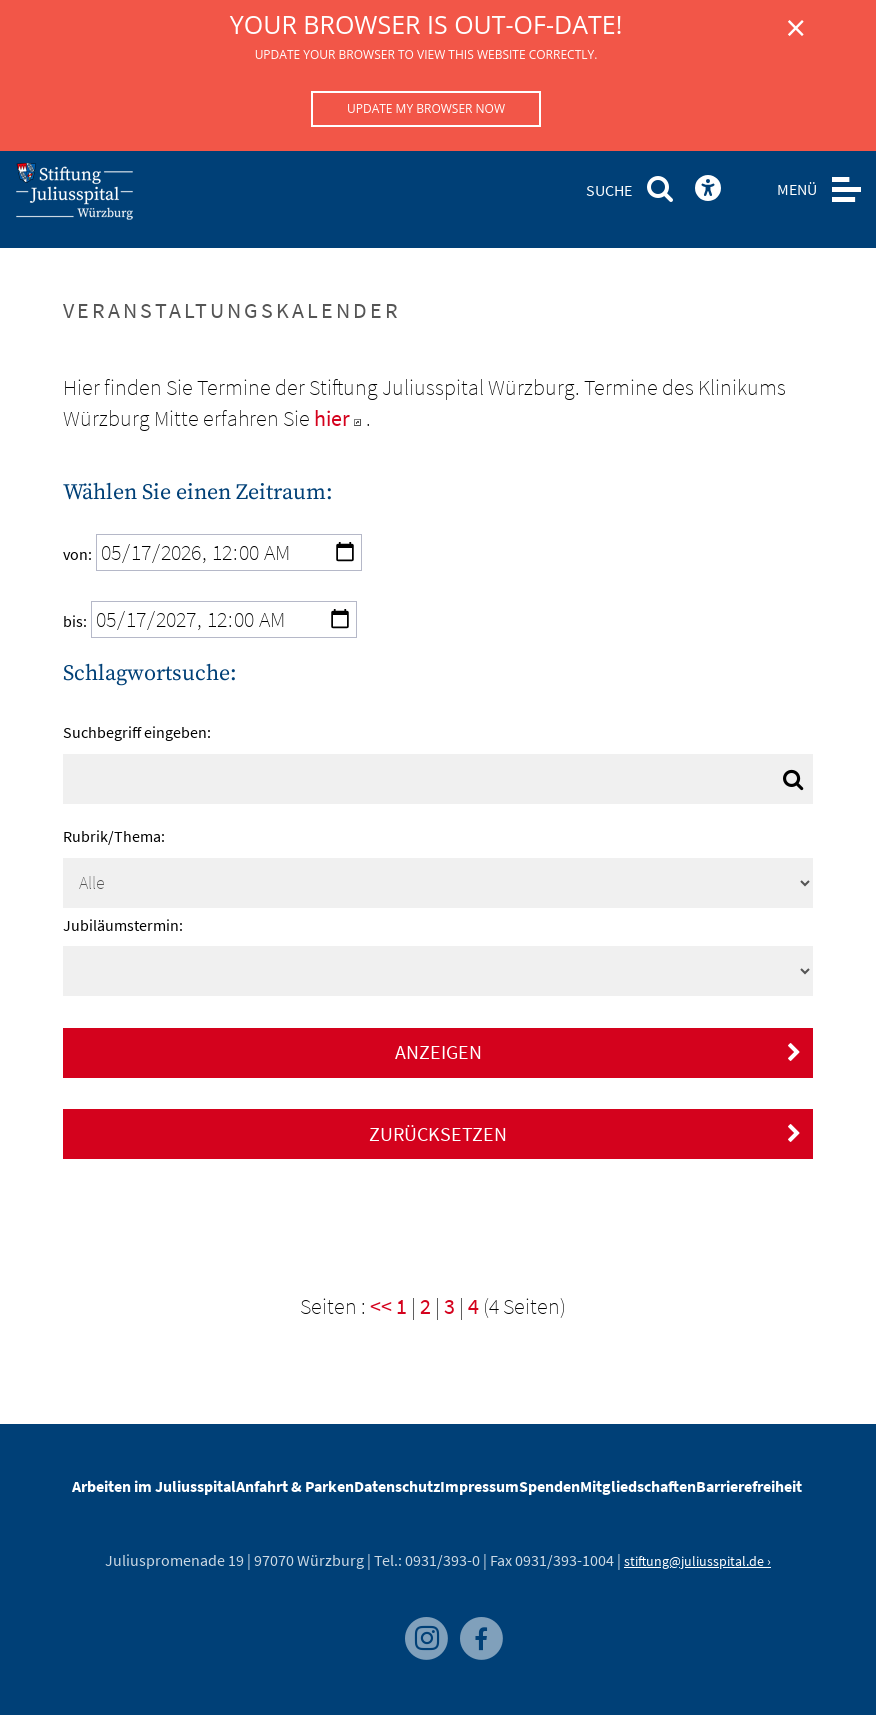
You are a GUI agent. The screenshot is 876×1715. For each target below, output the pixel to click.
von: (77, 554)
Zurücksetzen (585, 1133)
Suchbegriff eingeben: (137, 732)
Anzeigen (598, 1051)
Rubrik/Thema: (114, 836)
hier (340, 418)
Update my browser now (426, 108)
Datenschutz (397, 1486)
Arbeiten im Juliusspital (154, 1486)
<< (381, 1306)
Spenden (549, 1486)
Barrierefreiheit (749, 1486)
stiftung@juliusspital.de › (697, 1561)
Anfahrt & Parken (295, 1486)
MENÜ (797, 189)
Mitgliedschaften (638, 1486)
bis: (75, 621)
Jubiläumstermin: (123, 925)
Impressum (479, 1486)
